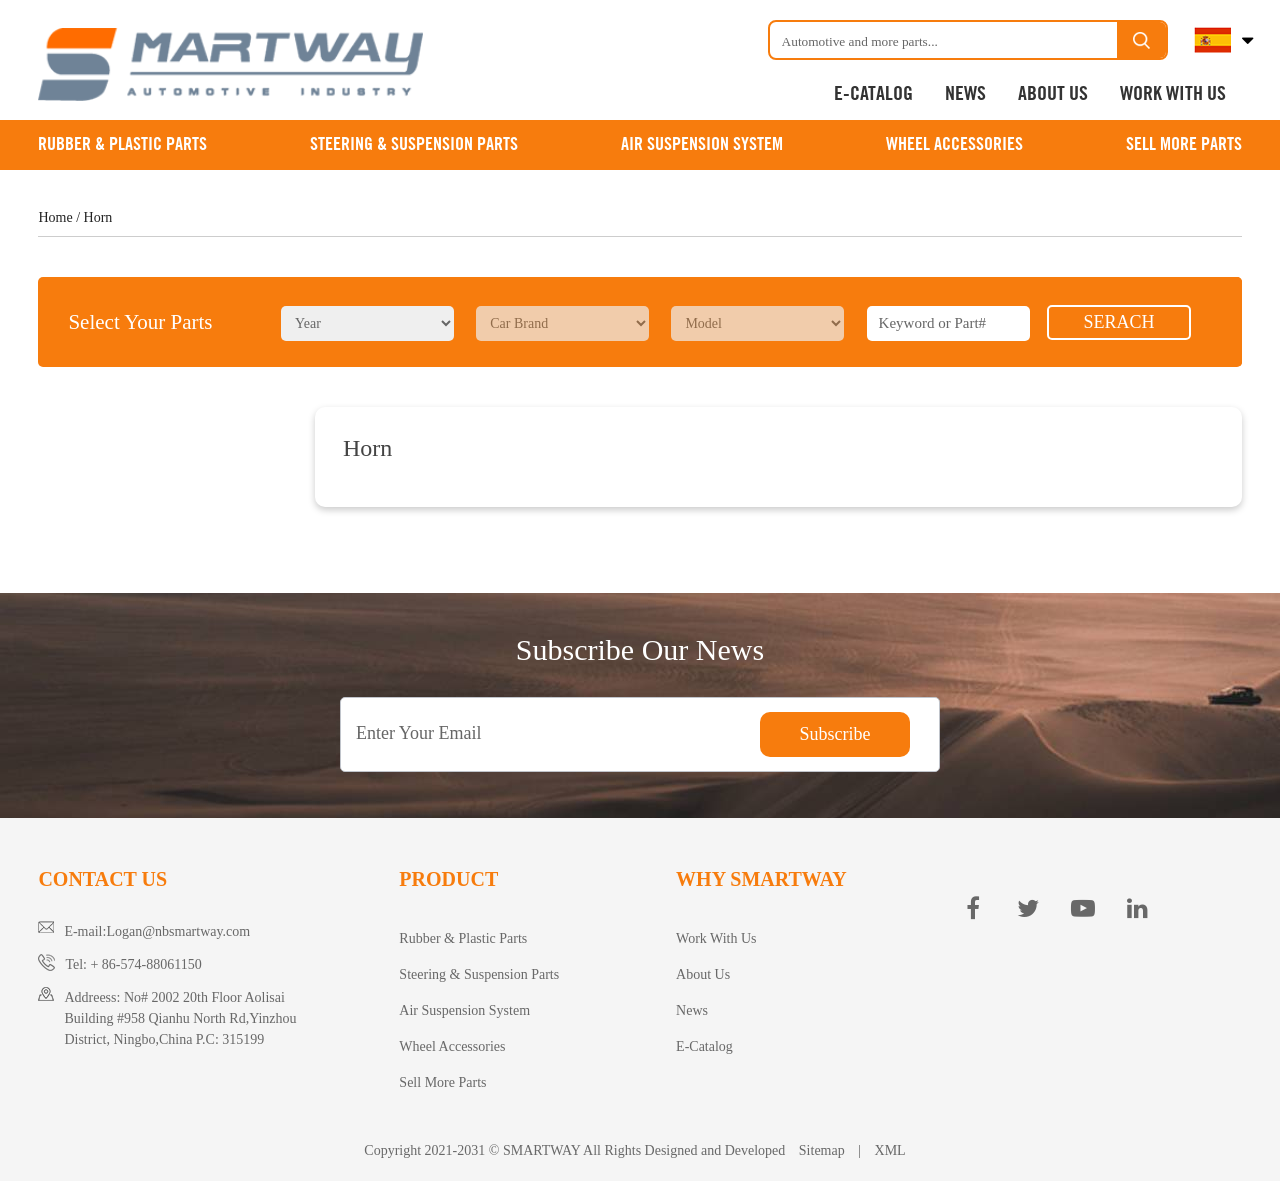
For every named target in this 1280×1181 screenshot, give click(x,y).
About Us (1053, 94)
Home (55, 217)
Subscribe (835, 734)
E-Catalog (873, 94)
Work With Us (1173, 94)
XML (890, 1150)
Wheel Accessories (954, 145)
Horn (98, 217)
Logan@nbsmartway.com (178, 931)
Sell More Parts (1184, 145)
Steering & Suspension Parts (414, 145)
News (965, 94)
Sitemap (821, 1150)
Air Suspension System (702, 145)
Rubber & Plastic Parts (122, 145)
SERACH (1118, 322)
